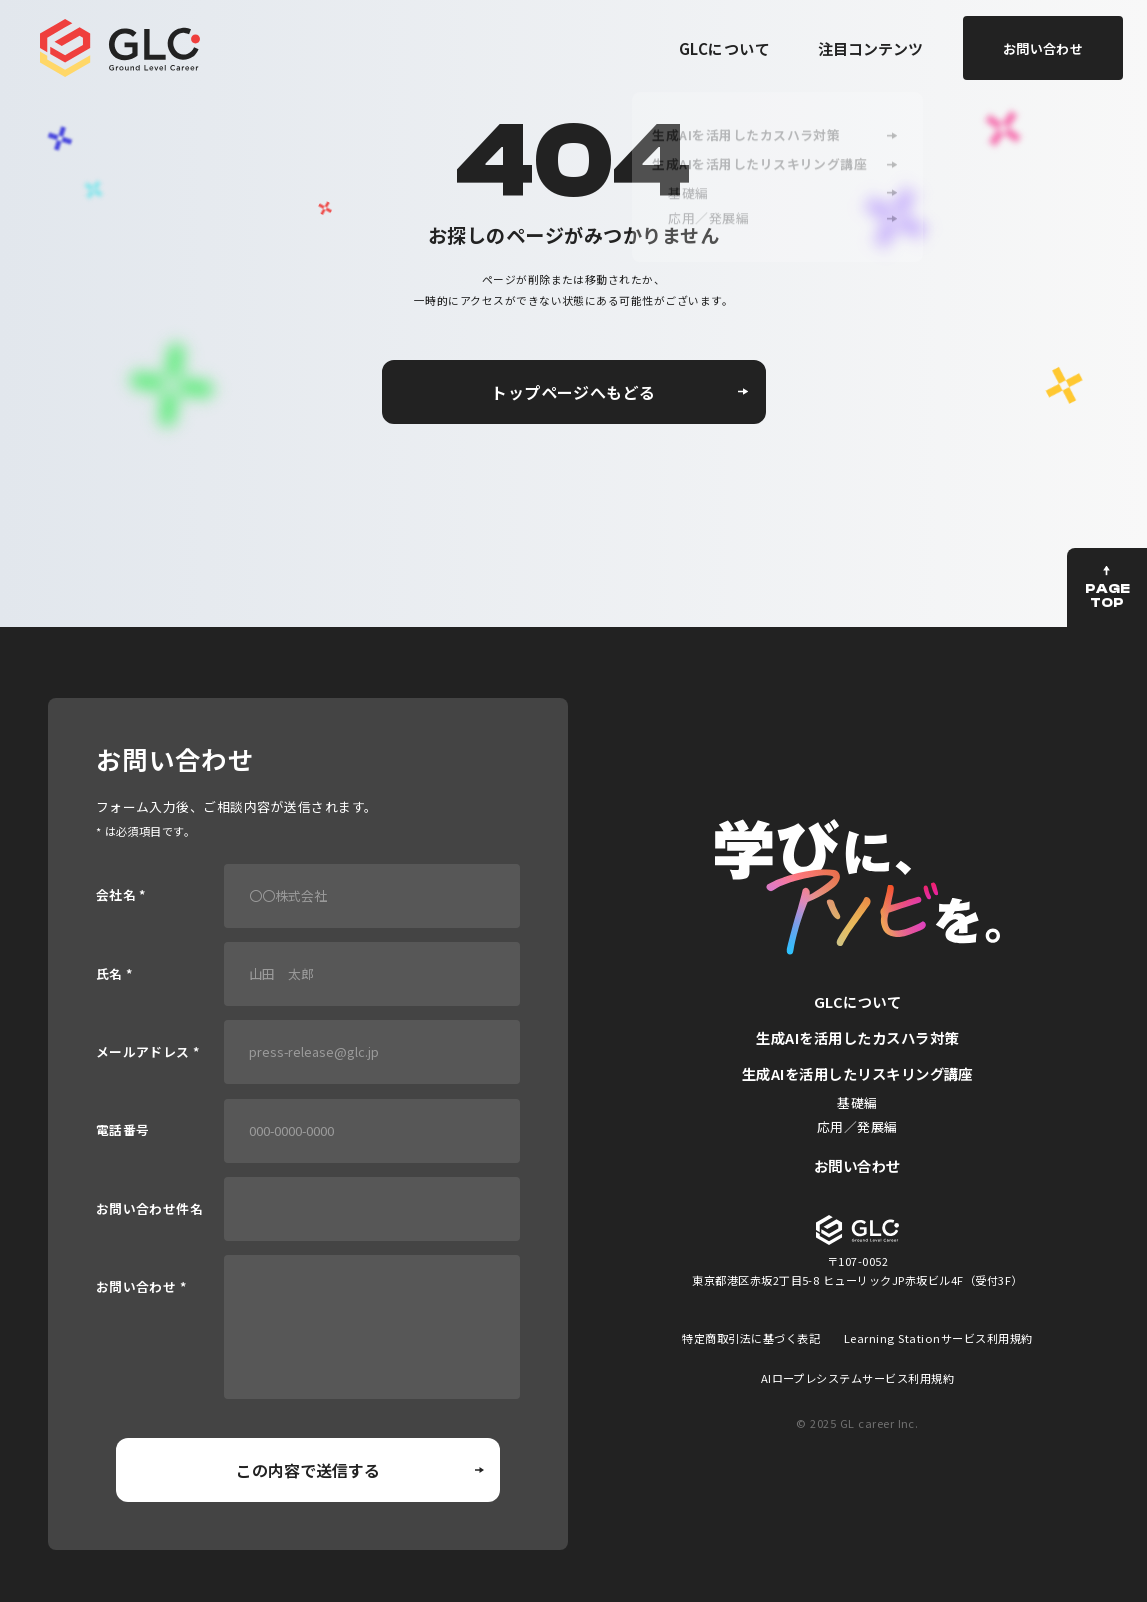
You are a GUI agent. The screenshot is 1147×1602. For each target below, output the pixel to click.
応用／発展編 (857, 1126)
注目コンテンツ (870, 48)
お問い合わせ (857, 1165)
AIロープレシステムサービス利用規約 (858, 1378)
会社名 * (121, 895)
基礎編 (857, 1102)
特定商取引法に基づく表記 (751, 1338)
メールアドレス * (148, 1052)
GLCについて (724, 48)
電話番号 (123, 1130)
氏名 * (114, 974)
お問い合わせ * (141, 1287)
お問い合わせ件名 (150, 1209)
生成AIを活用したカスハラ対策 (857, 1037)
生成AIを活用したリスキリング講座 (857, 1073)
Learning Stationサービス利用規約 (938, 1338)
